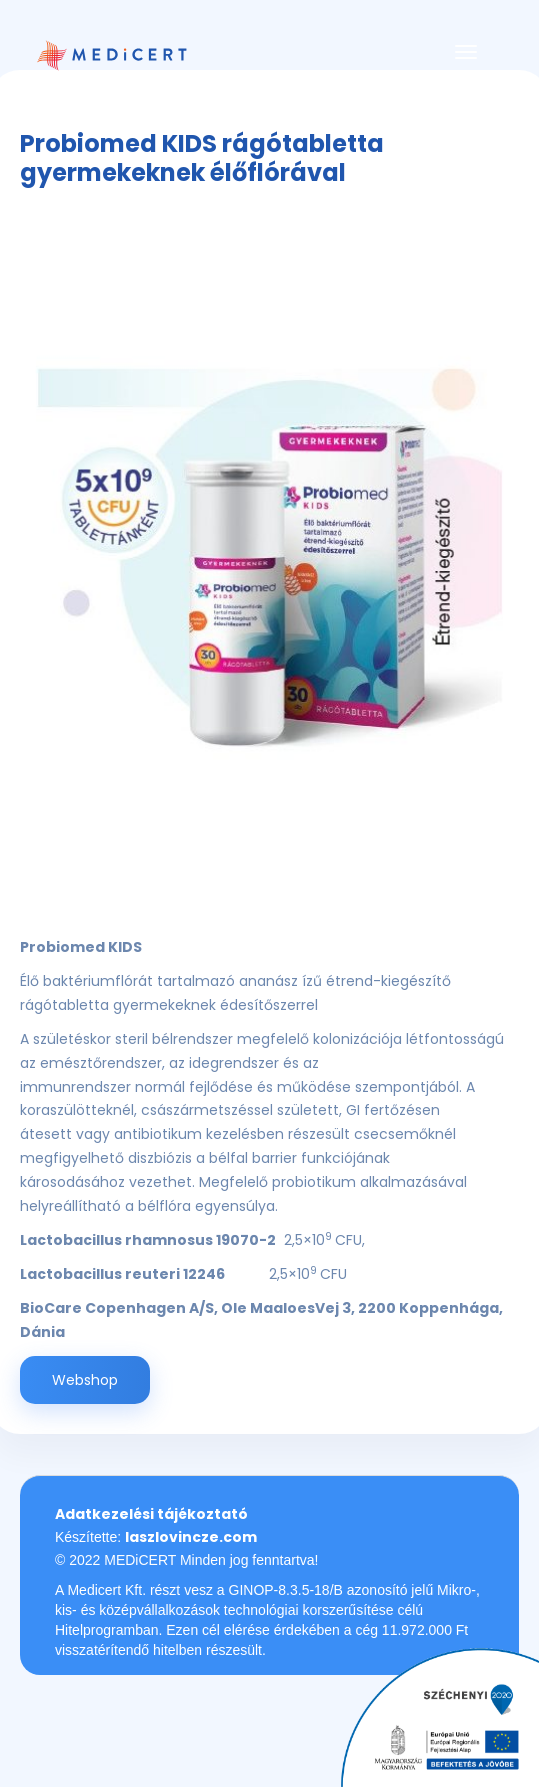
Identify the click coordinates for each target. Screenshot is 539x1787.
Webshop (85, 1380)
